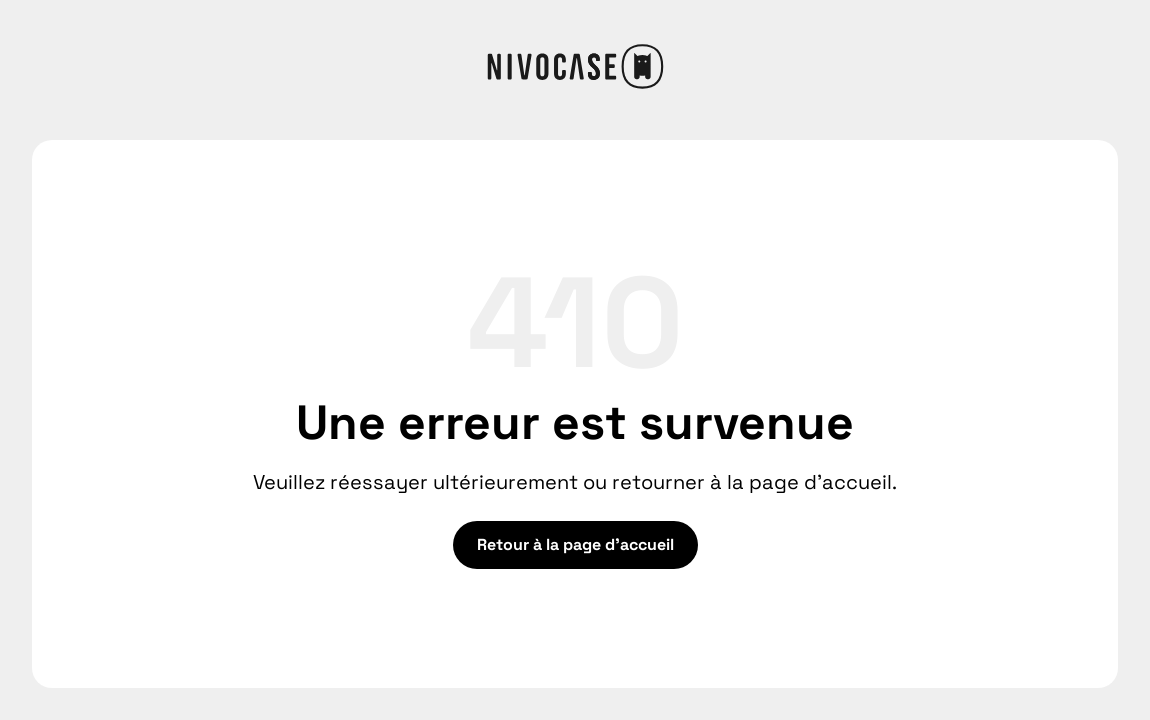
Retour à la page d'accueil (575, 544)
